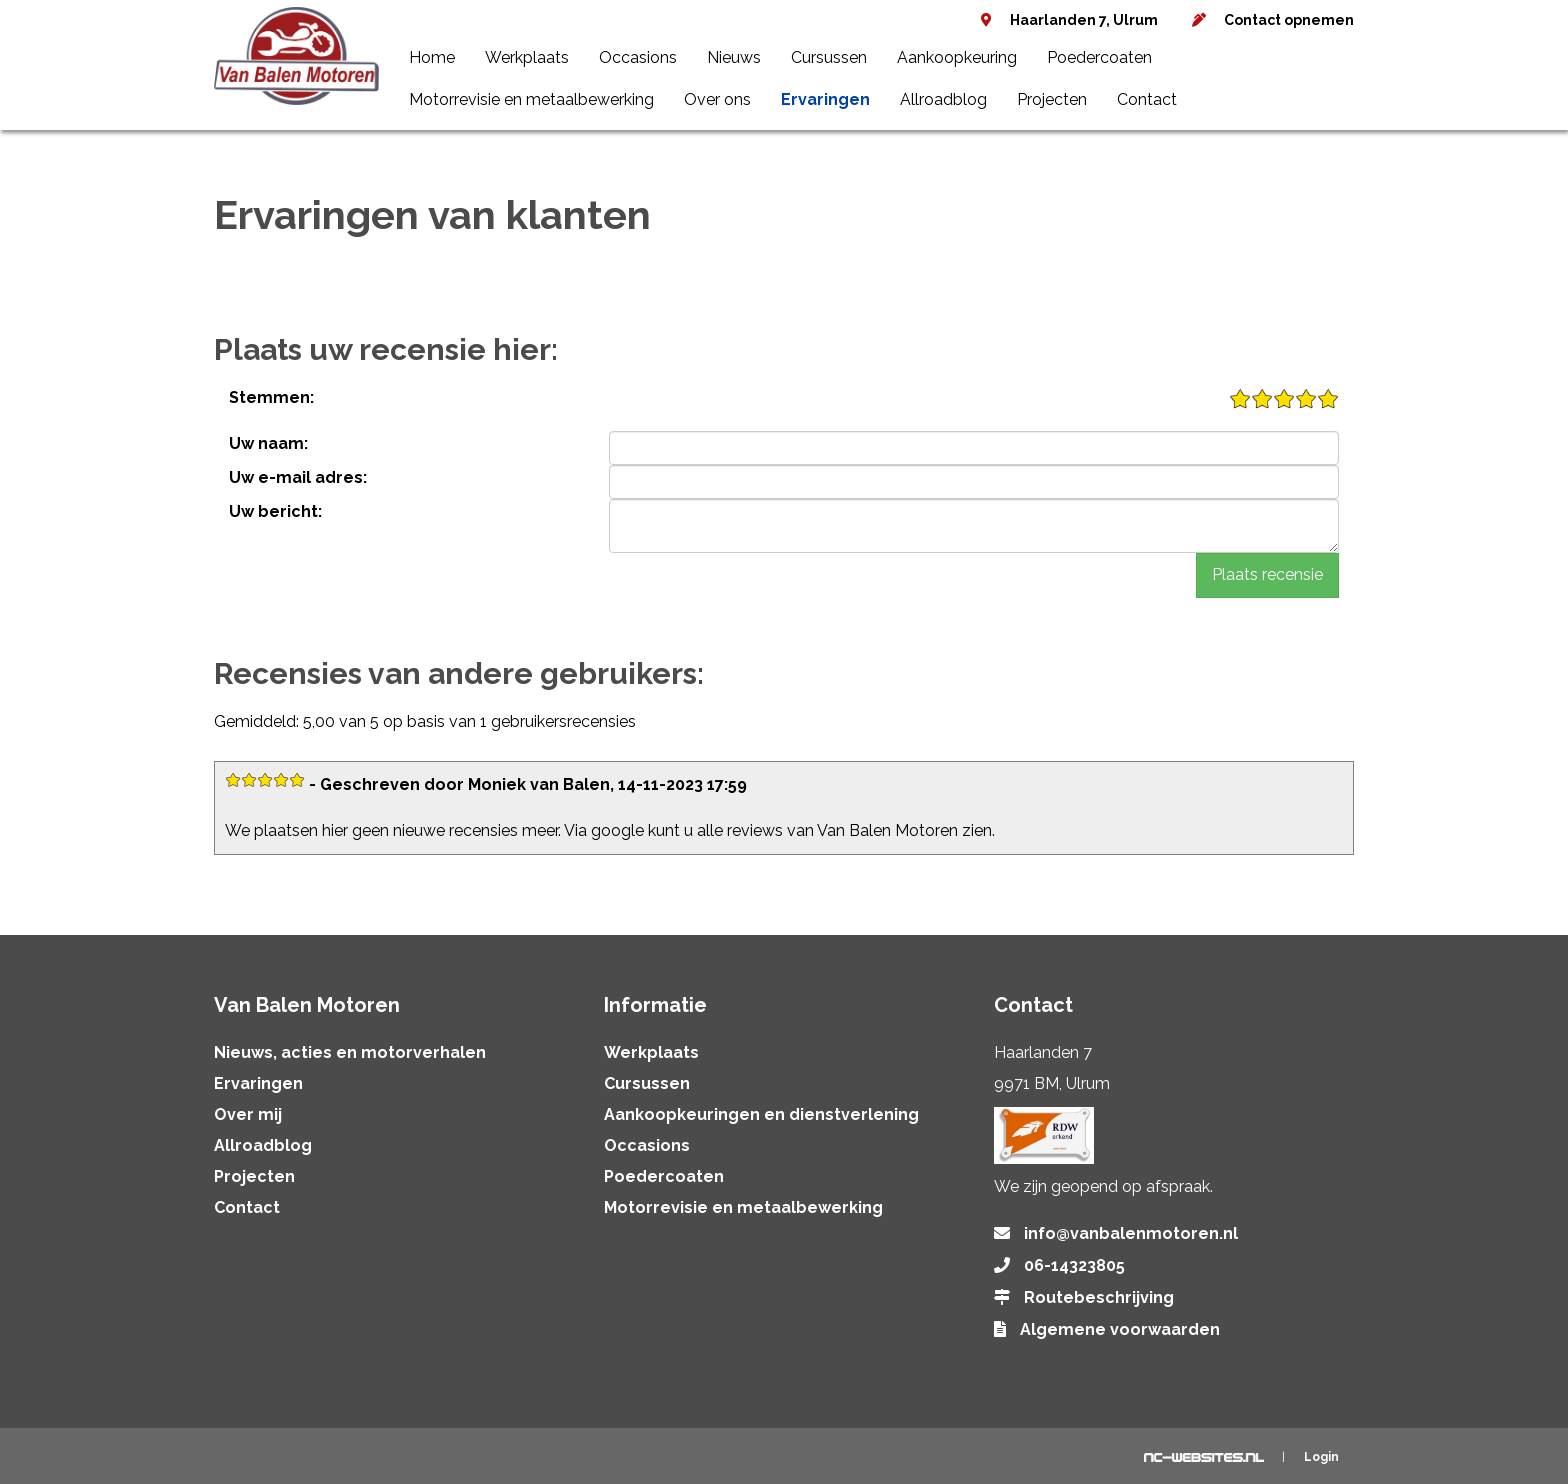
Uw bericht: (275, 511)
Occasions (638, 57)
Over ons (717, 99)
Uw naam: (268, 443)
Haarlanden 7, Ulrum (1084, 20)
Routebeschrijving (1099, 1298)
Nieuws (734, 57)
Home (432, 57)
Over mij (248, 1115)
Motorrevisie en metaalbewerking (531, 99)
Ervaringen (825, 99)
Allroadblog (943, 99)
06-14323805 (1074, 1266)
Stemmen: (271, 397)
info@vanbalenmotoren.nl (1131, 1234)
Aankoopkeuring (957, 57)
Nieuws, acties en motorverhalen (350, 1053)
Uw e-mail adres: (298, 477)
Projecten (1052, 99)
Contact (1147, 99)
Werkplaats (527, 57)
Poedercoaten (1099, 57)
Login (1321, 1457)
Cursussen (829, 57)
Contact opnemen (1289, 20)
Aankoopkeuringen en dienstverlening (761, 1115)
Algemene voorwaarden (1120, 1330)
